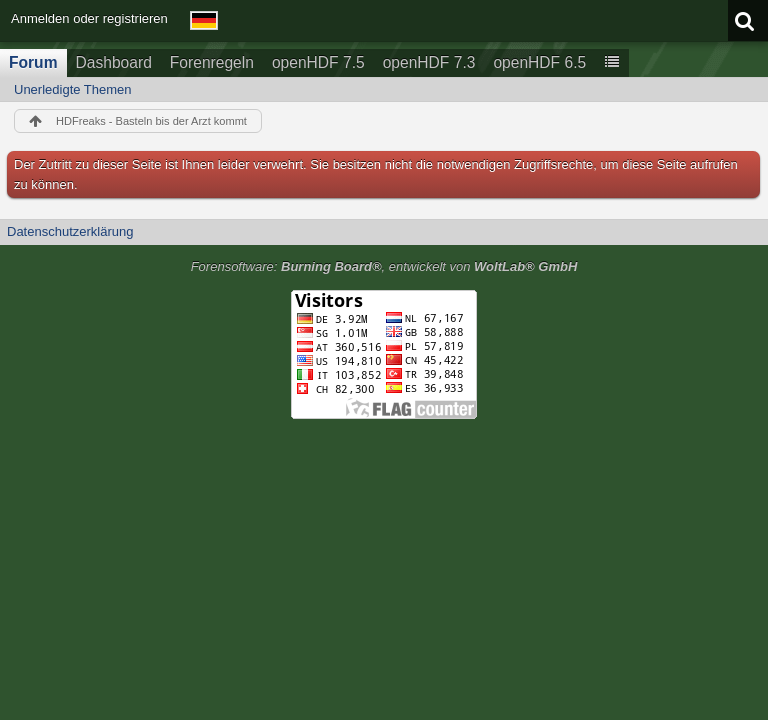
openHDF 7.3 (429, 62)
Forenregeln (212, 62)
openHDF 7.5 (318, 62)
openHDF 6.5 (539, 62)
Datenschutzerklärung (70, 231)
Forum (33, 62)
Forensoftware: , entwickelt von (384, 266)
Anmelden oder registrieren (89, 18)
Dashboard (114, 62)
